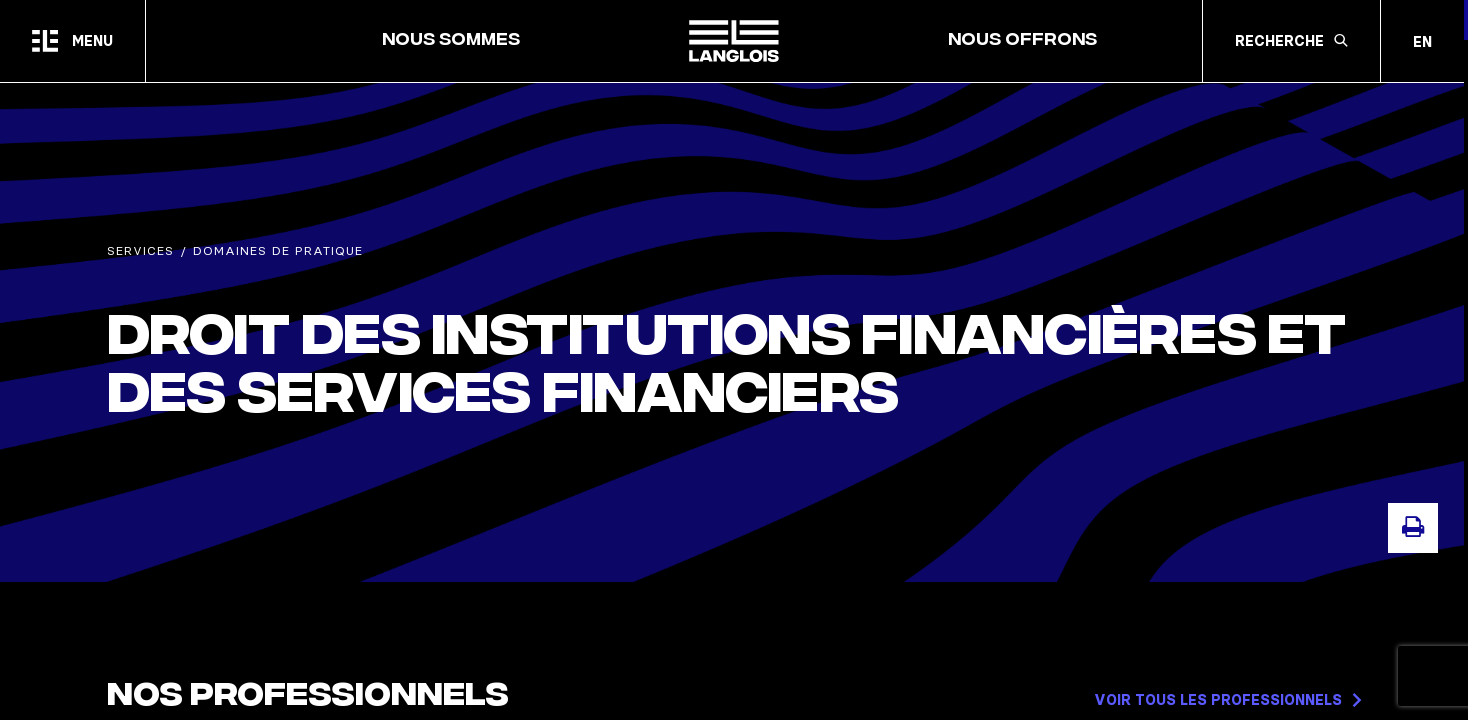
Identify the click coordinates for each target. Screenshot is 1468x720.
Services (140, 250)
